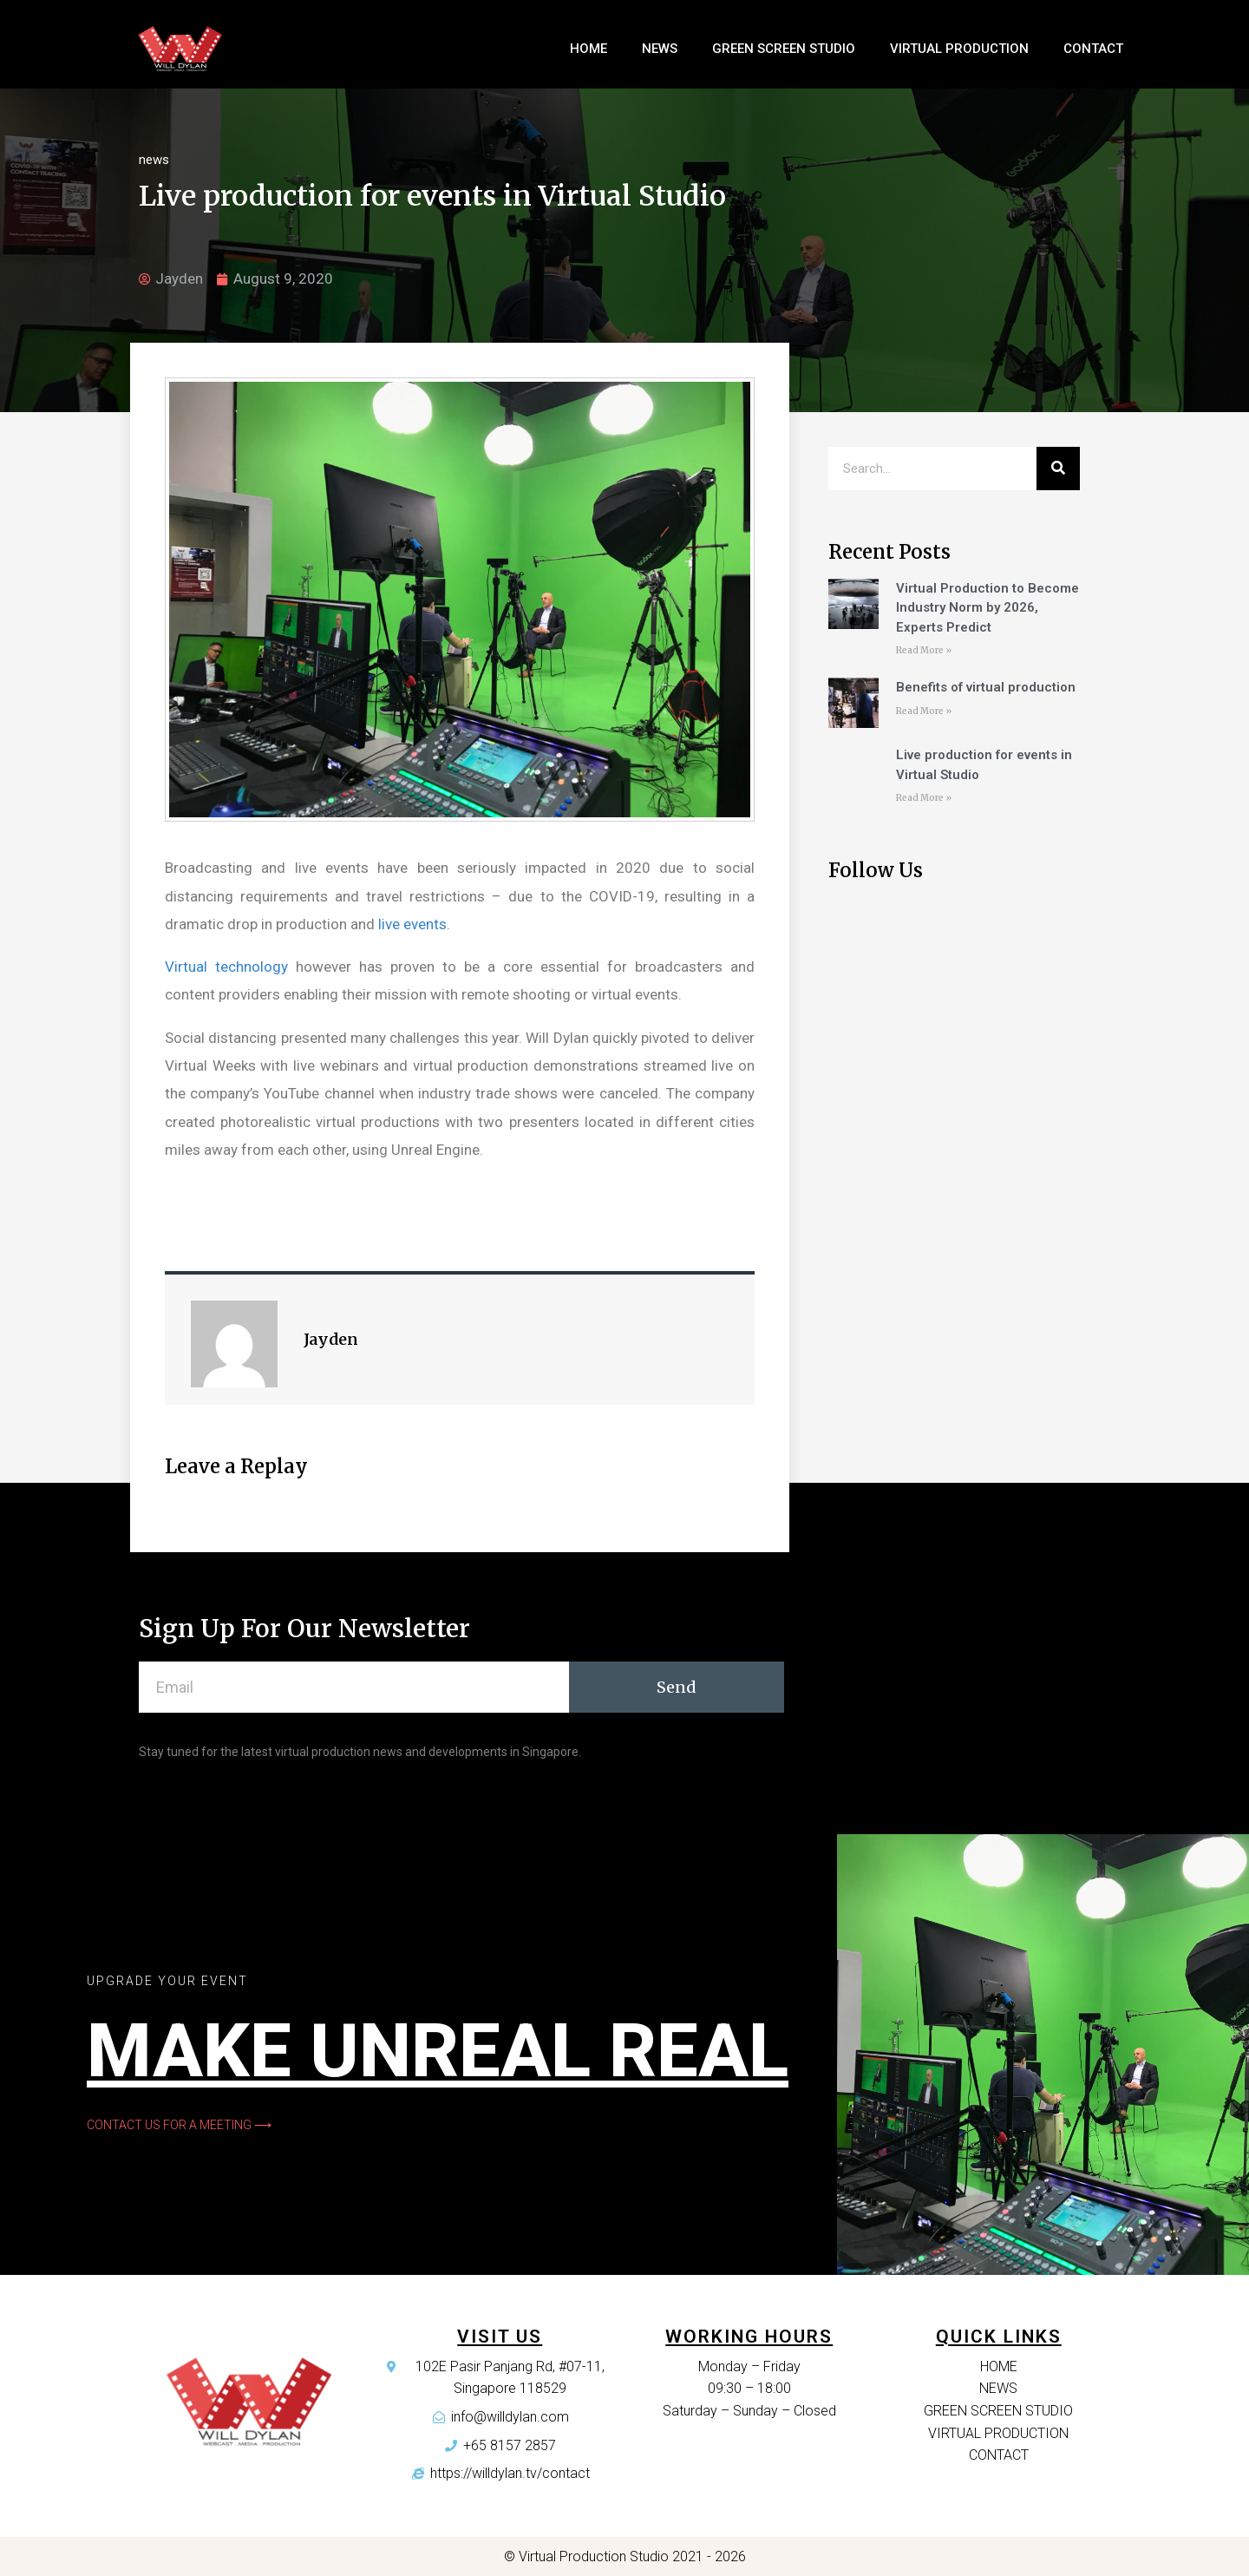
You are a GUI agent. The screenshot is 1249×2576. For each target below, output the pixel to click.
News (659, 48)
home (588, 48)
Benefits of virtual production (986, 687)
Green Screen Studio (783, 48)
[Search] (1058, 468)
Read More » (923, 650)
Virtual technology (226, 966)
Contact (1093, 48)
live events (412, 924)
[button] (179, 2125)
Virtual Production (959, 48)
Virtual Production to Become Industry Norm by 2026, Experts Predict (987, 607)
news (154, 159)
